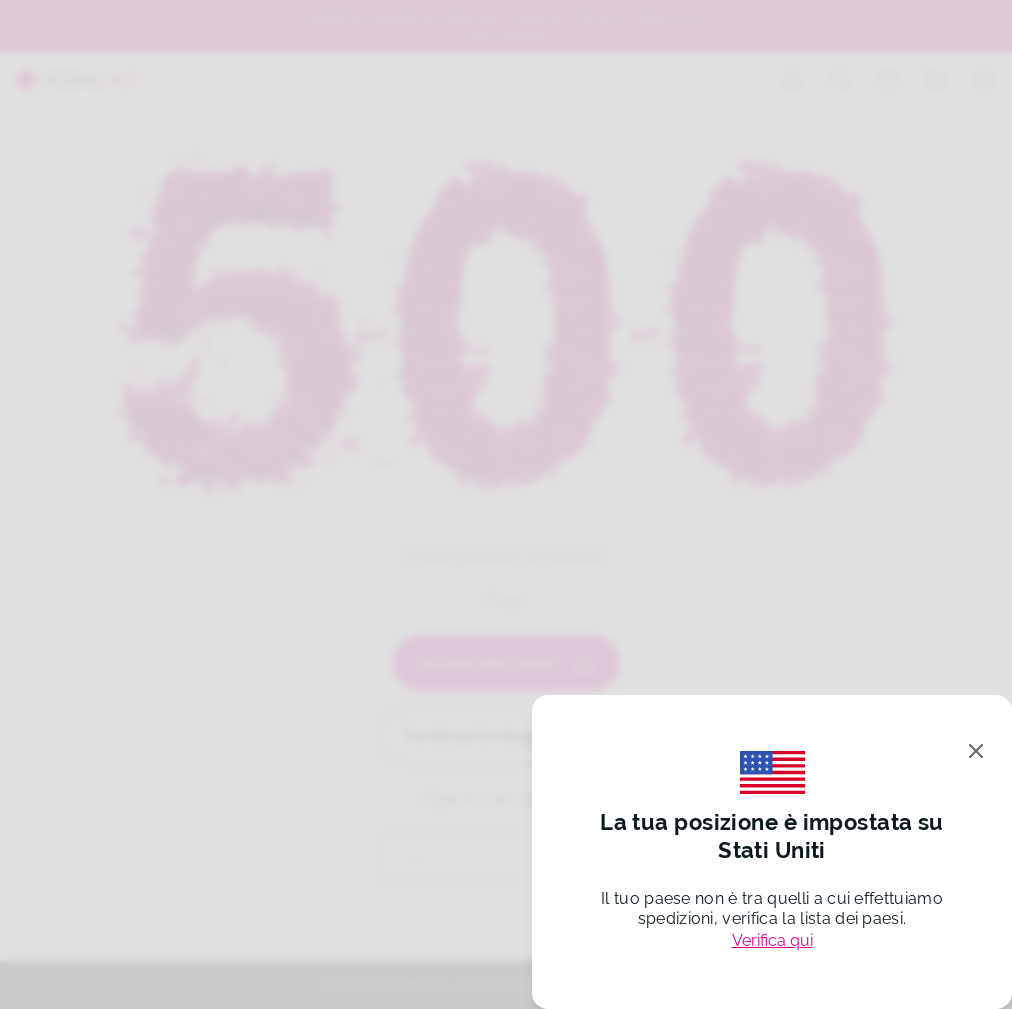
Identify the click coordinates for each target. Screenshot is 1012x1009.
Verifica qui (772, 940)
